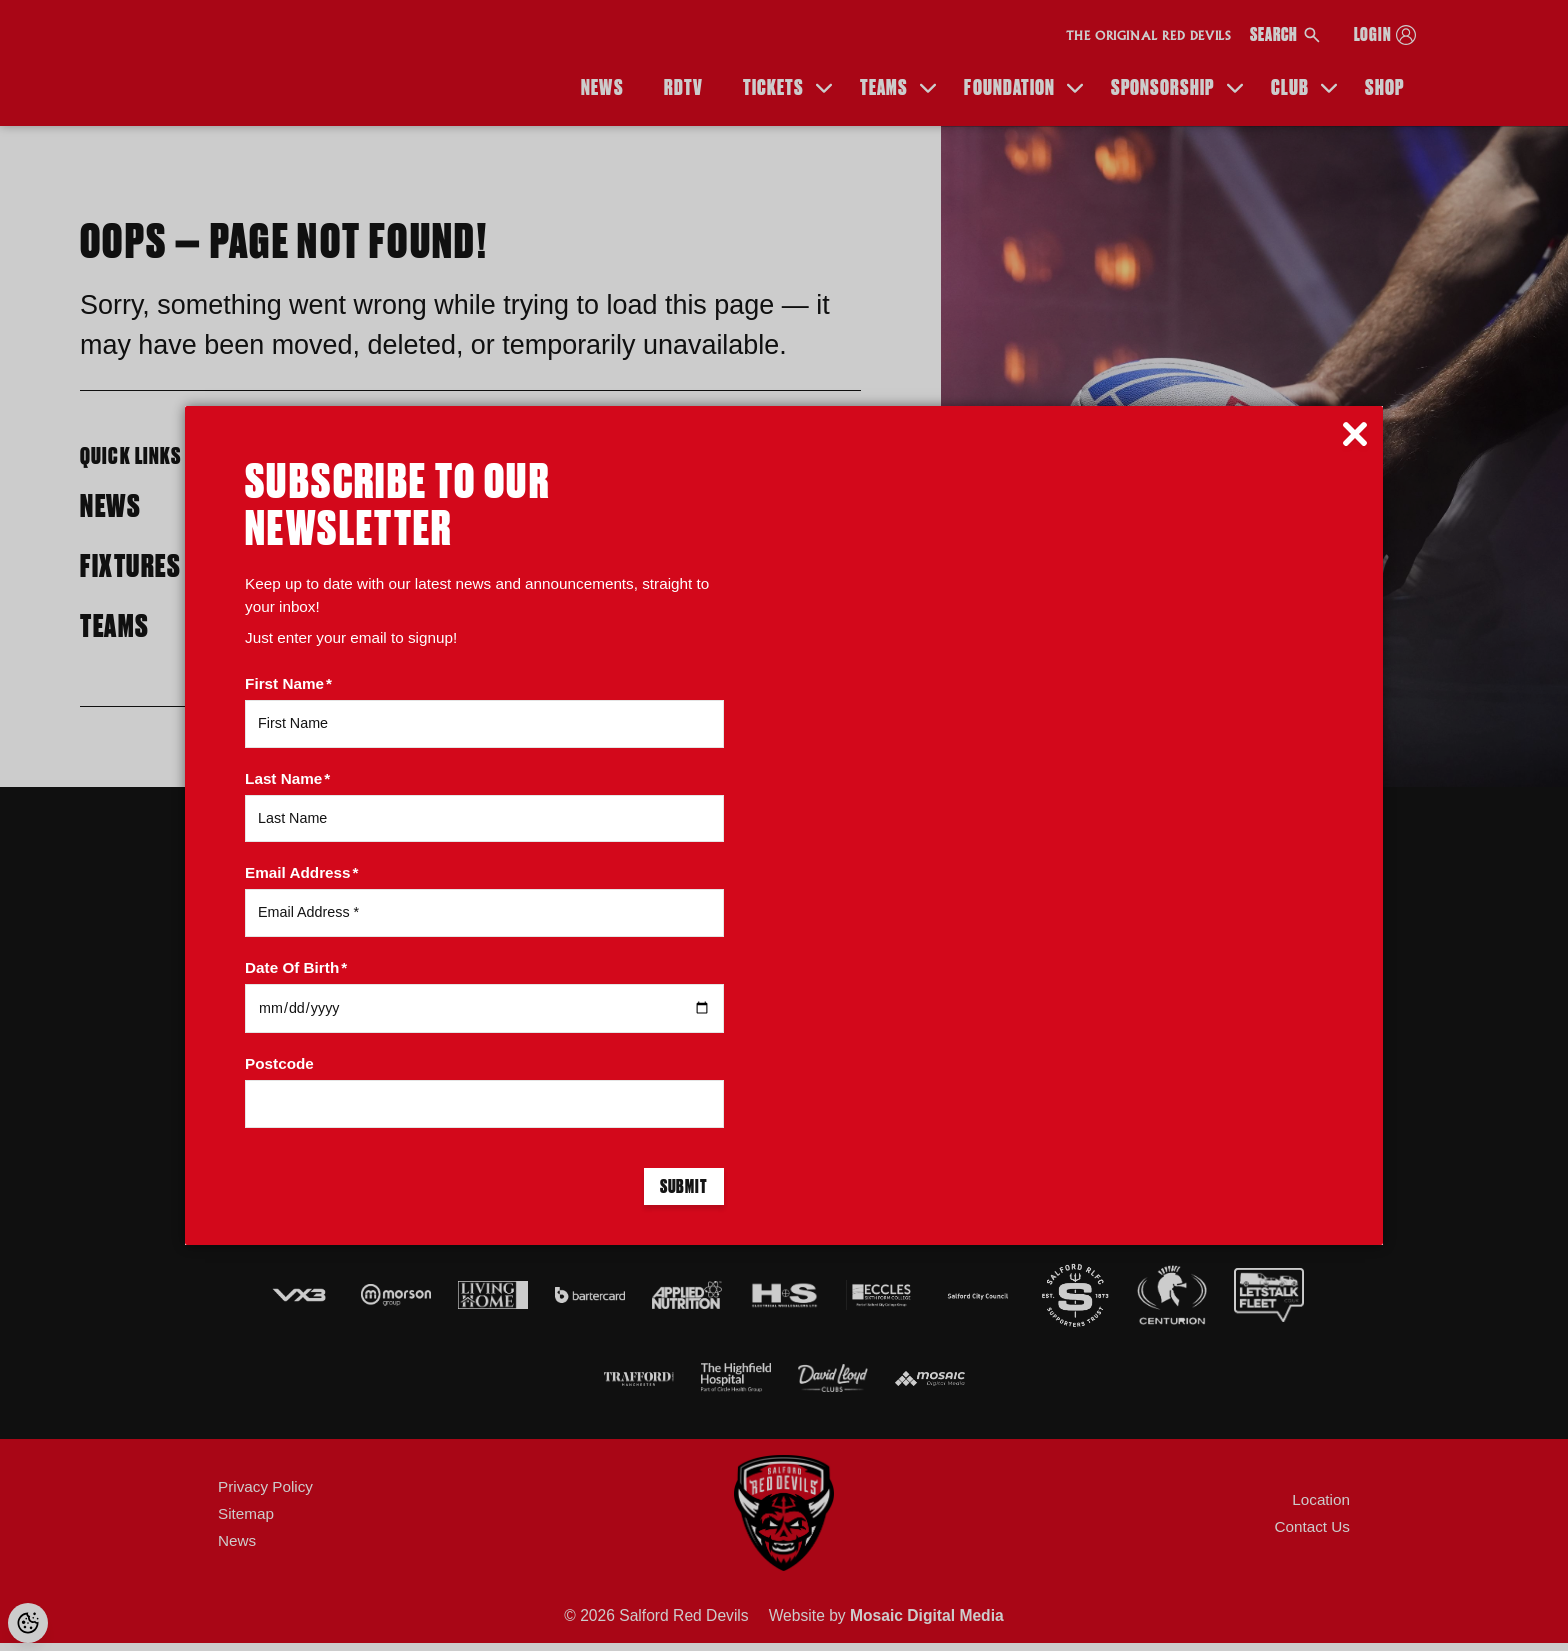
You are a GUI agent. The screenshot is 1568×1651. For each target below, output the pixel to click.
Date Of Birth (296, 967)
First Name (288, 683)
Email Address (301, 872)
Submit (684, 1188)
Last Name (287, 778)
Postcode (279, 1063)
